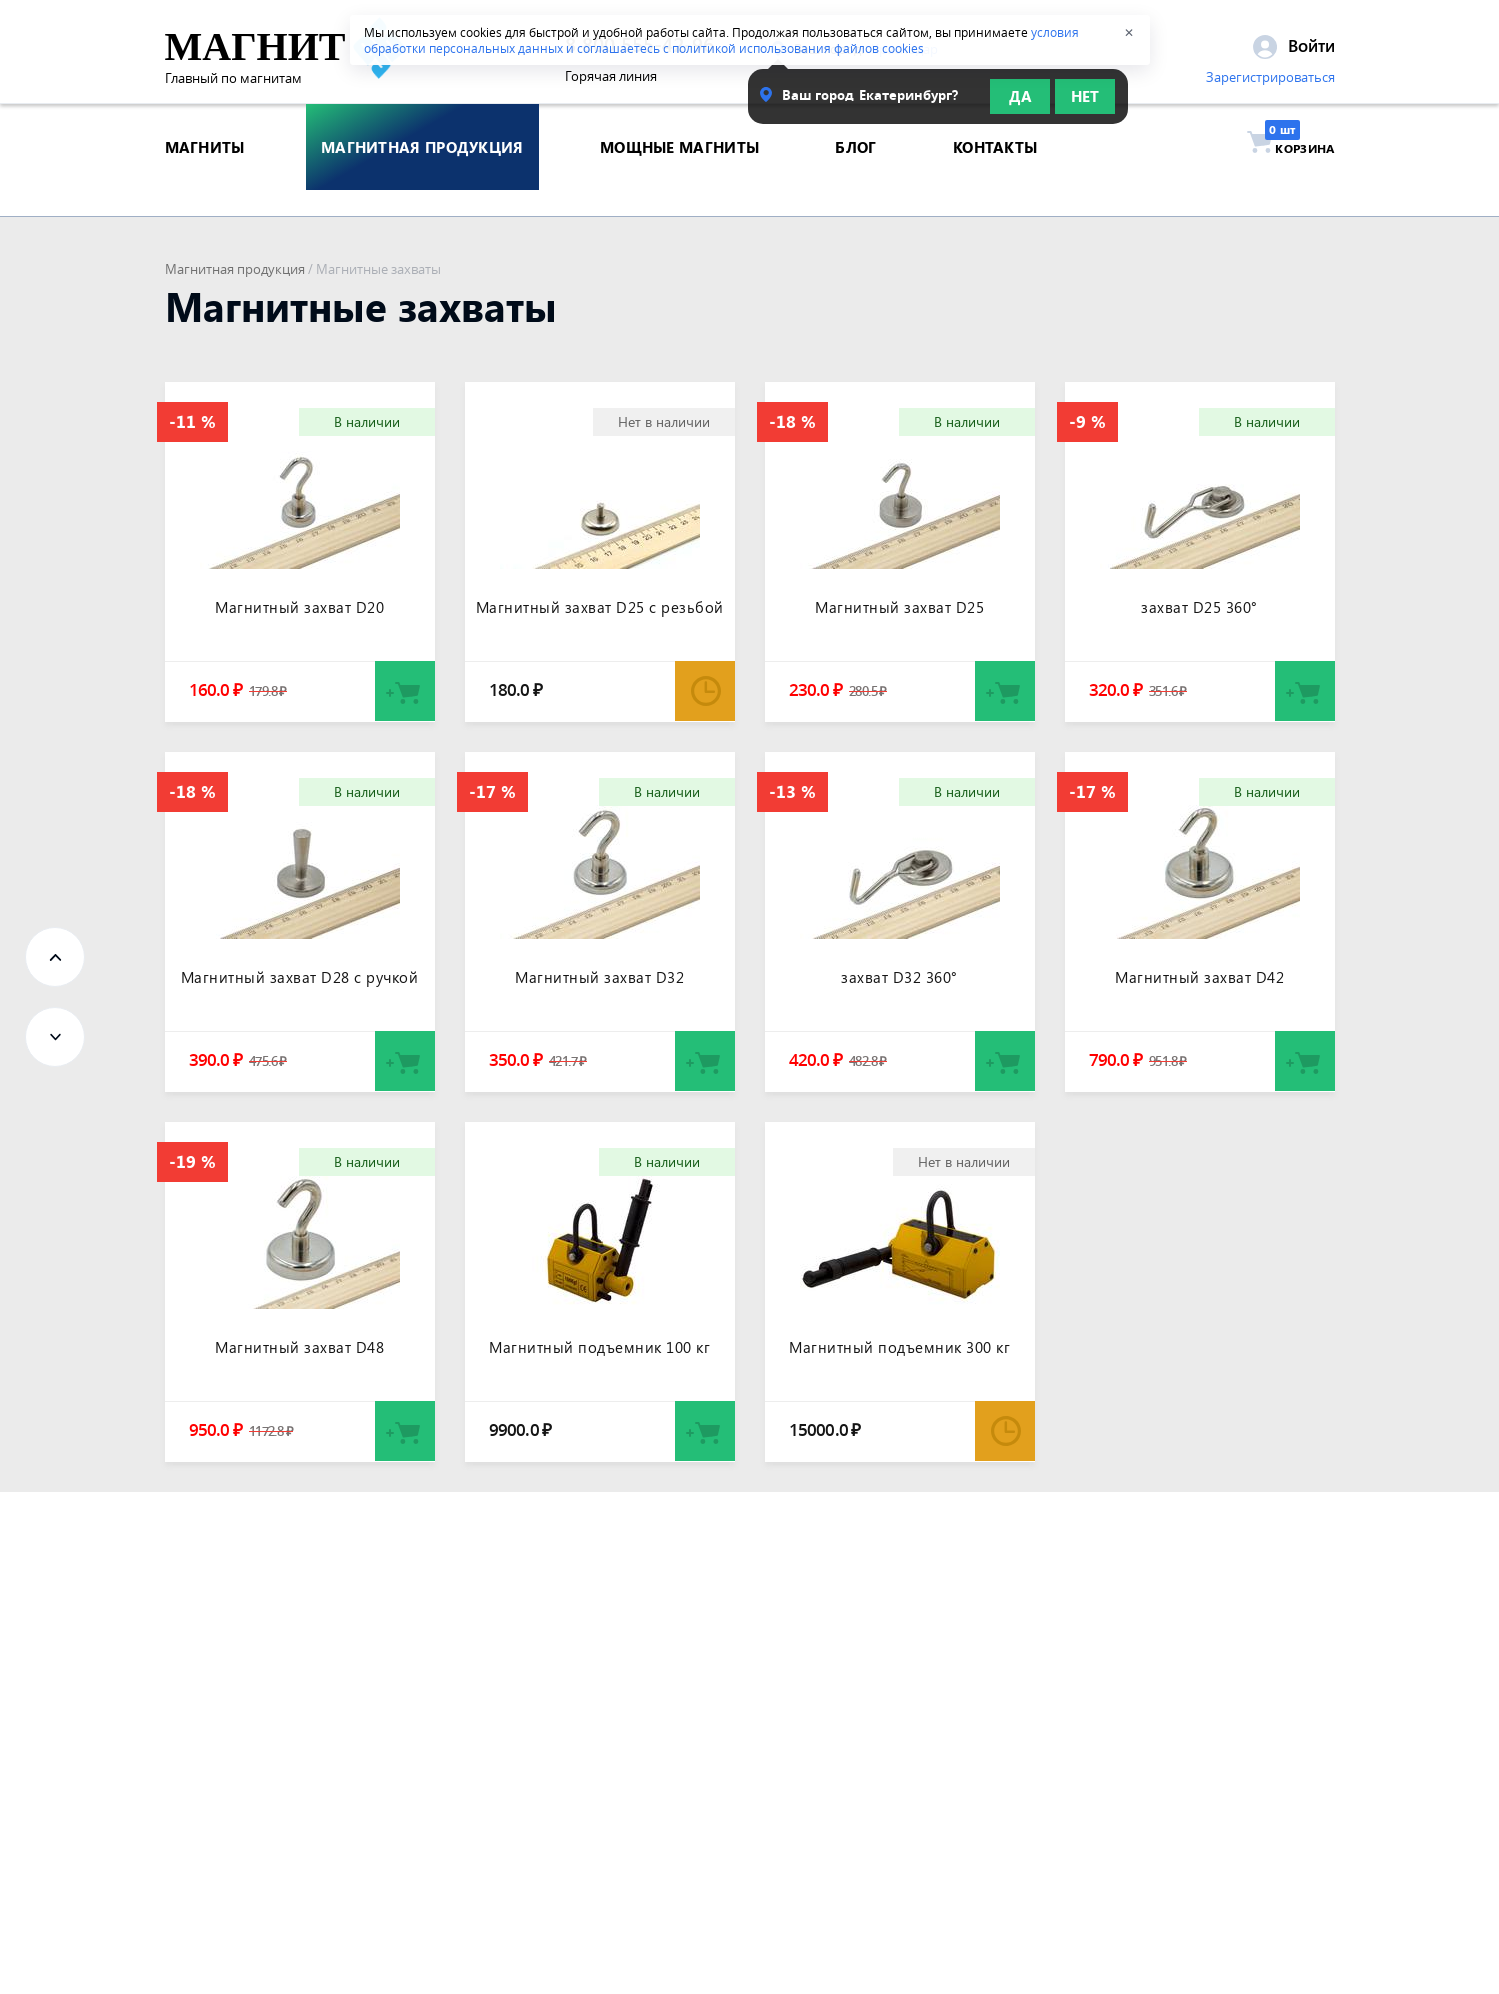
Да (1020, 102)
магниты (205, 174)
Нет (1085, 102)
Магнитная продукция (235, 269)
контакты (995, 174)
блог (855, 174)
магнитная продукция (422, 174)
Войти (1294, 51)
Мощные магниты (679, 174)
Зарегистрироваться (1270, 83)
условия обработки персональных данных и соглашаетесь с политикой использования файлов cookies (721, 40)
